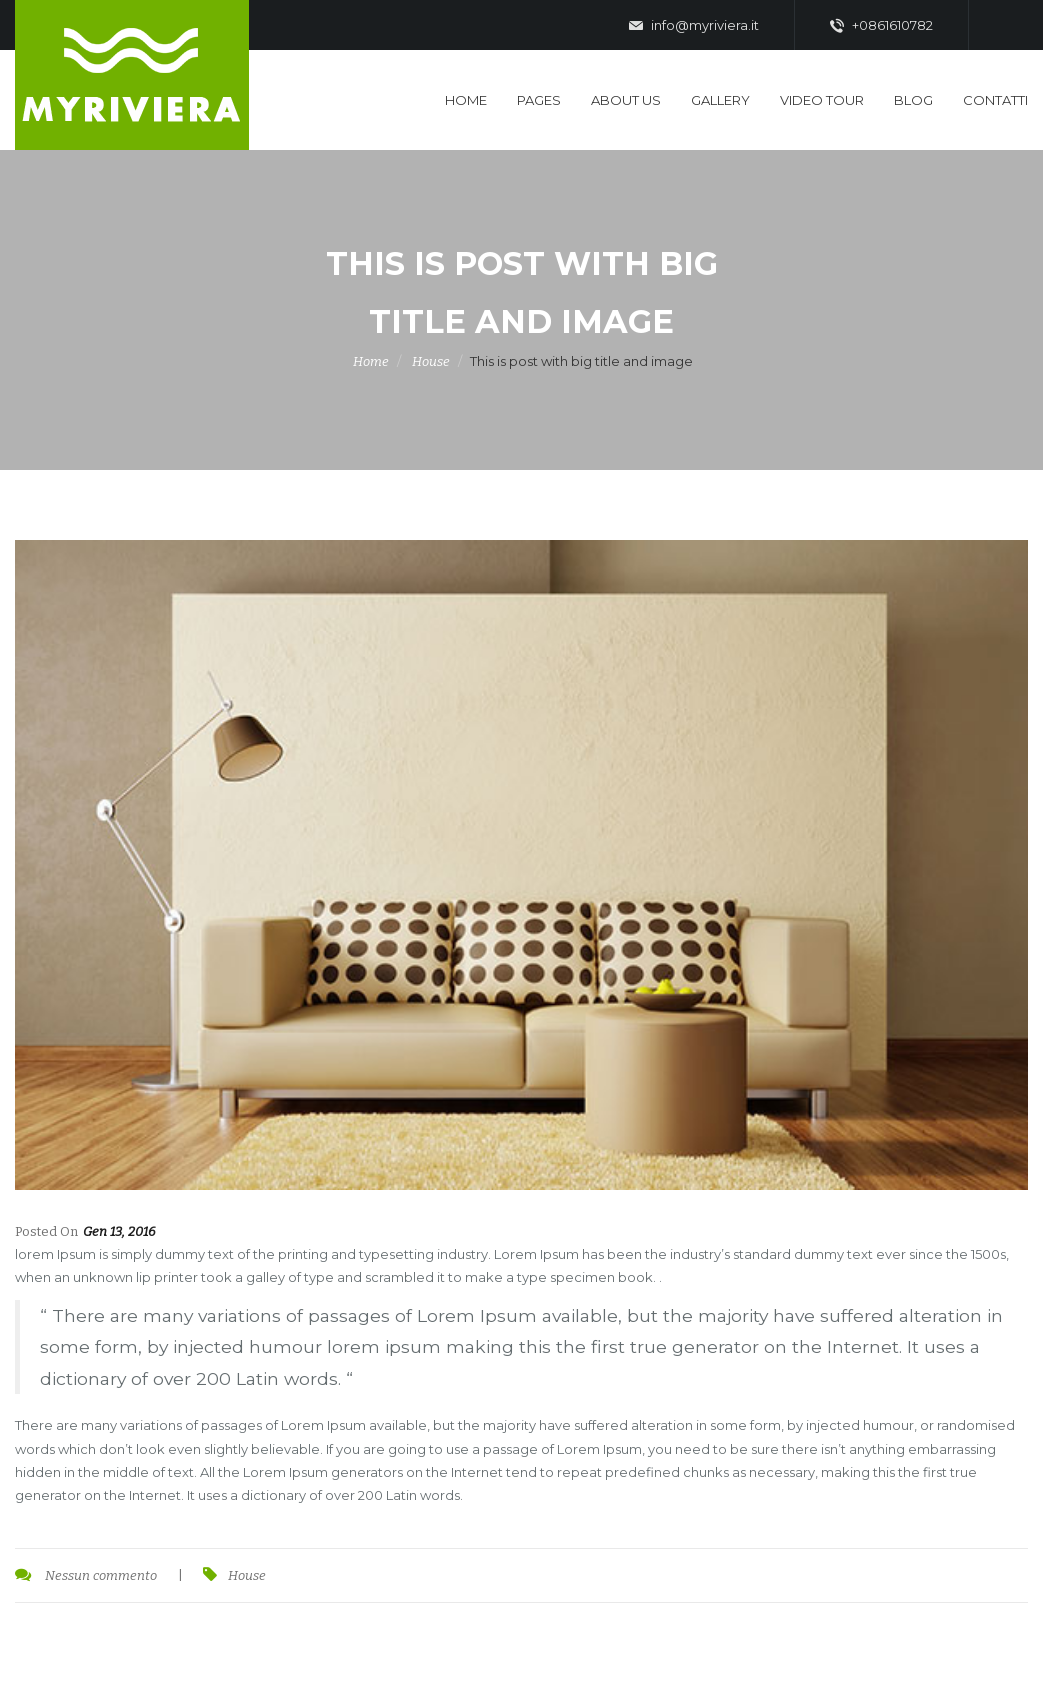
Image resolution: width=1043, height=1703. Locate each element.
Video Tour (822, 100)
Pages (539, 100)
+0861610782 (881, 26)
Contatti (995, 100)
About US (626, 100)
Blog (913, 100)
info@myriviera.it (694, 26)
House (431, 361)
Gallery (720, 100)
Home (466, 100)
